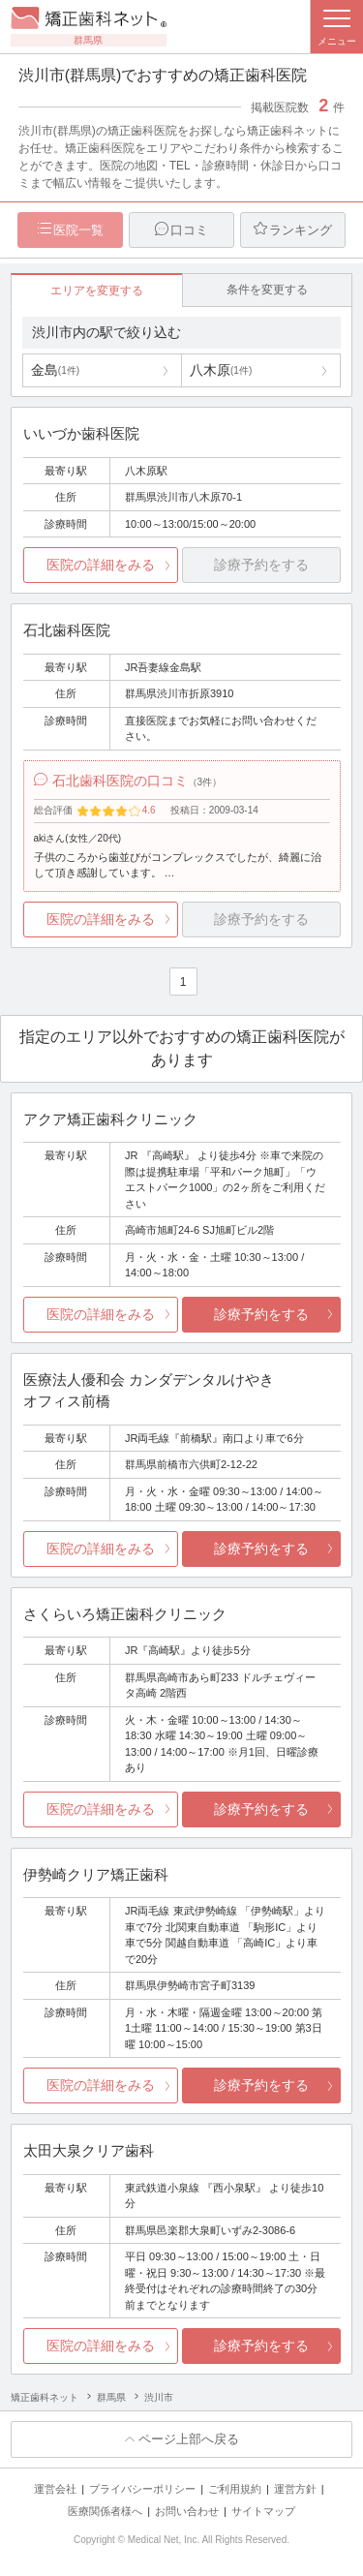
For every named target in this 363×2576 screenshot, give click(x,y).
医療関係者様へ (105, 2511)
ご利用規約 (234, 2489)
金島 (55, 370)
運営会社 (55, 2489)
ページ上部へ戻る (188, 2439)
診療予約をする (261, 1314)
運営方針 (295, 2489)
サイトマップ (263, 2511)
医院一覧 (78, 230)
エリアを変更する (96, 290)
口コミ (189, 230)
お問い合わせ (187, 2511)
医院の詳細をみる (100, 564)
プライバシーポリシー (142, 2489)
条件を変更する (267, 289)
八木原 (221, 370)
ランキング (300, 230)
